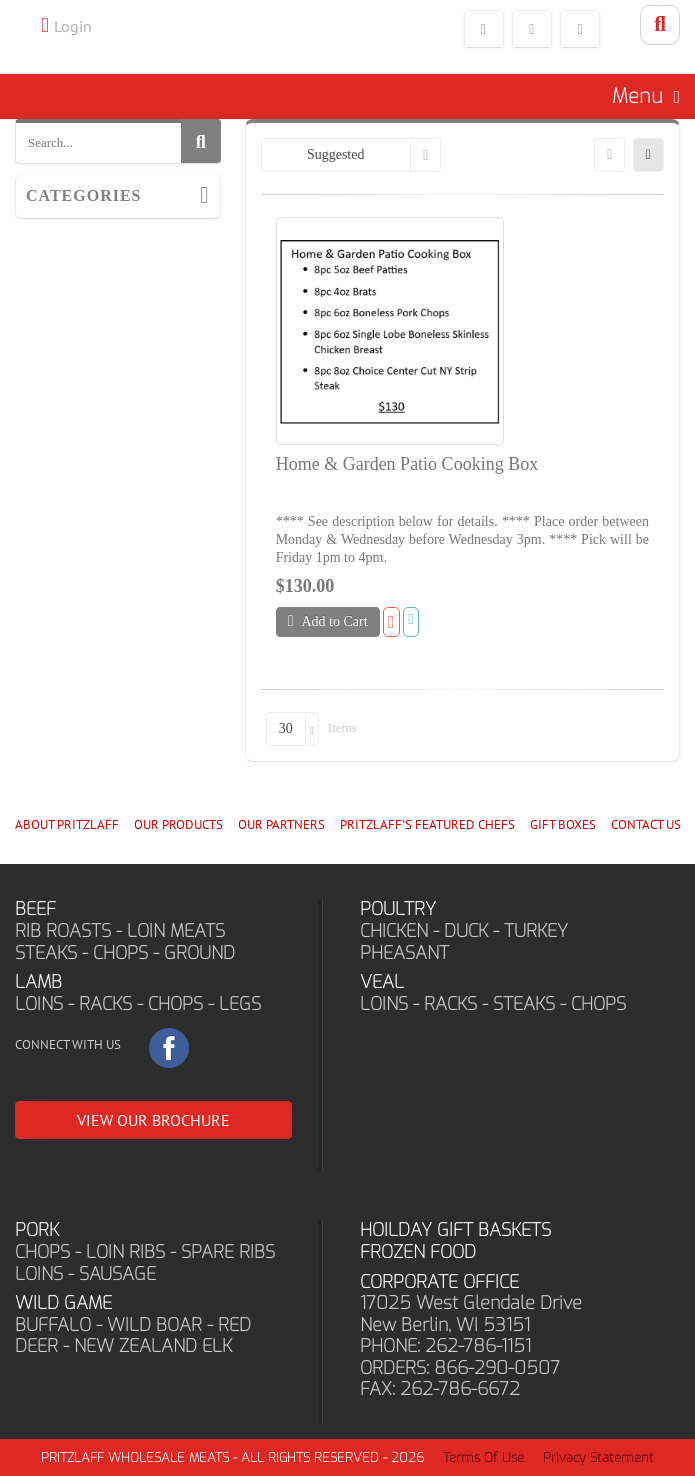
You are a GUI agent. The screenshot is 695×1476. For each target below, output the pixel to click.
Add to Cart (328, 621)
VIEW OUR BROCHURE (153, 1120)
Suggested (336, 154)
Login (73, 26)
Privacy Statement (598, 1457)
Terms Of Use (483, 1457)
